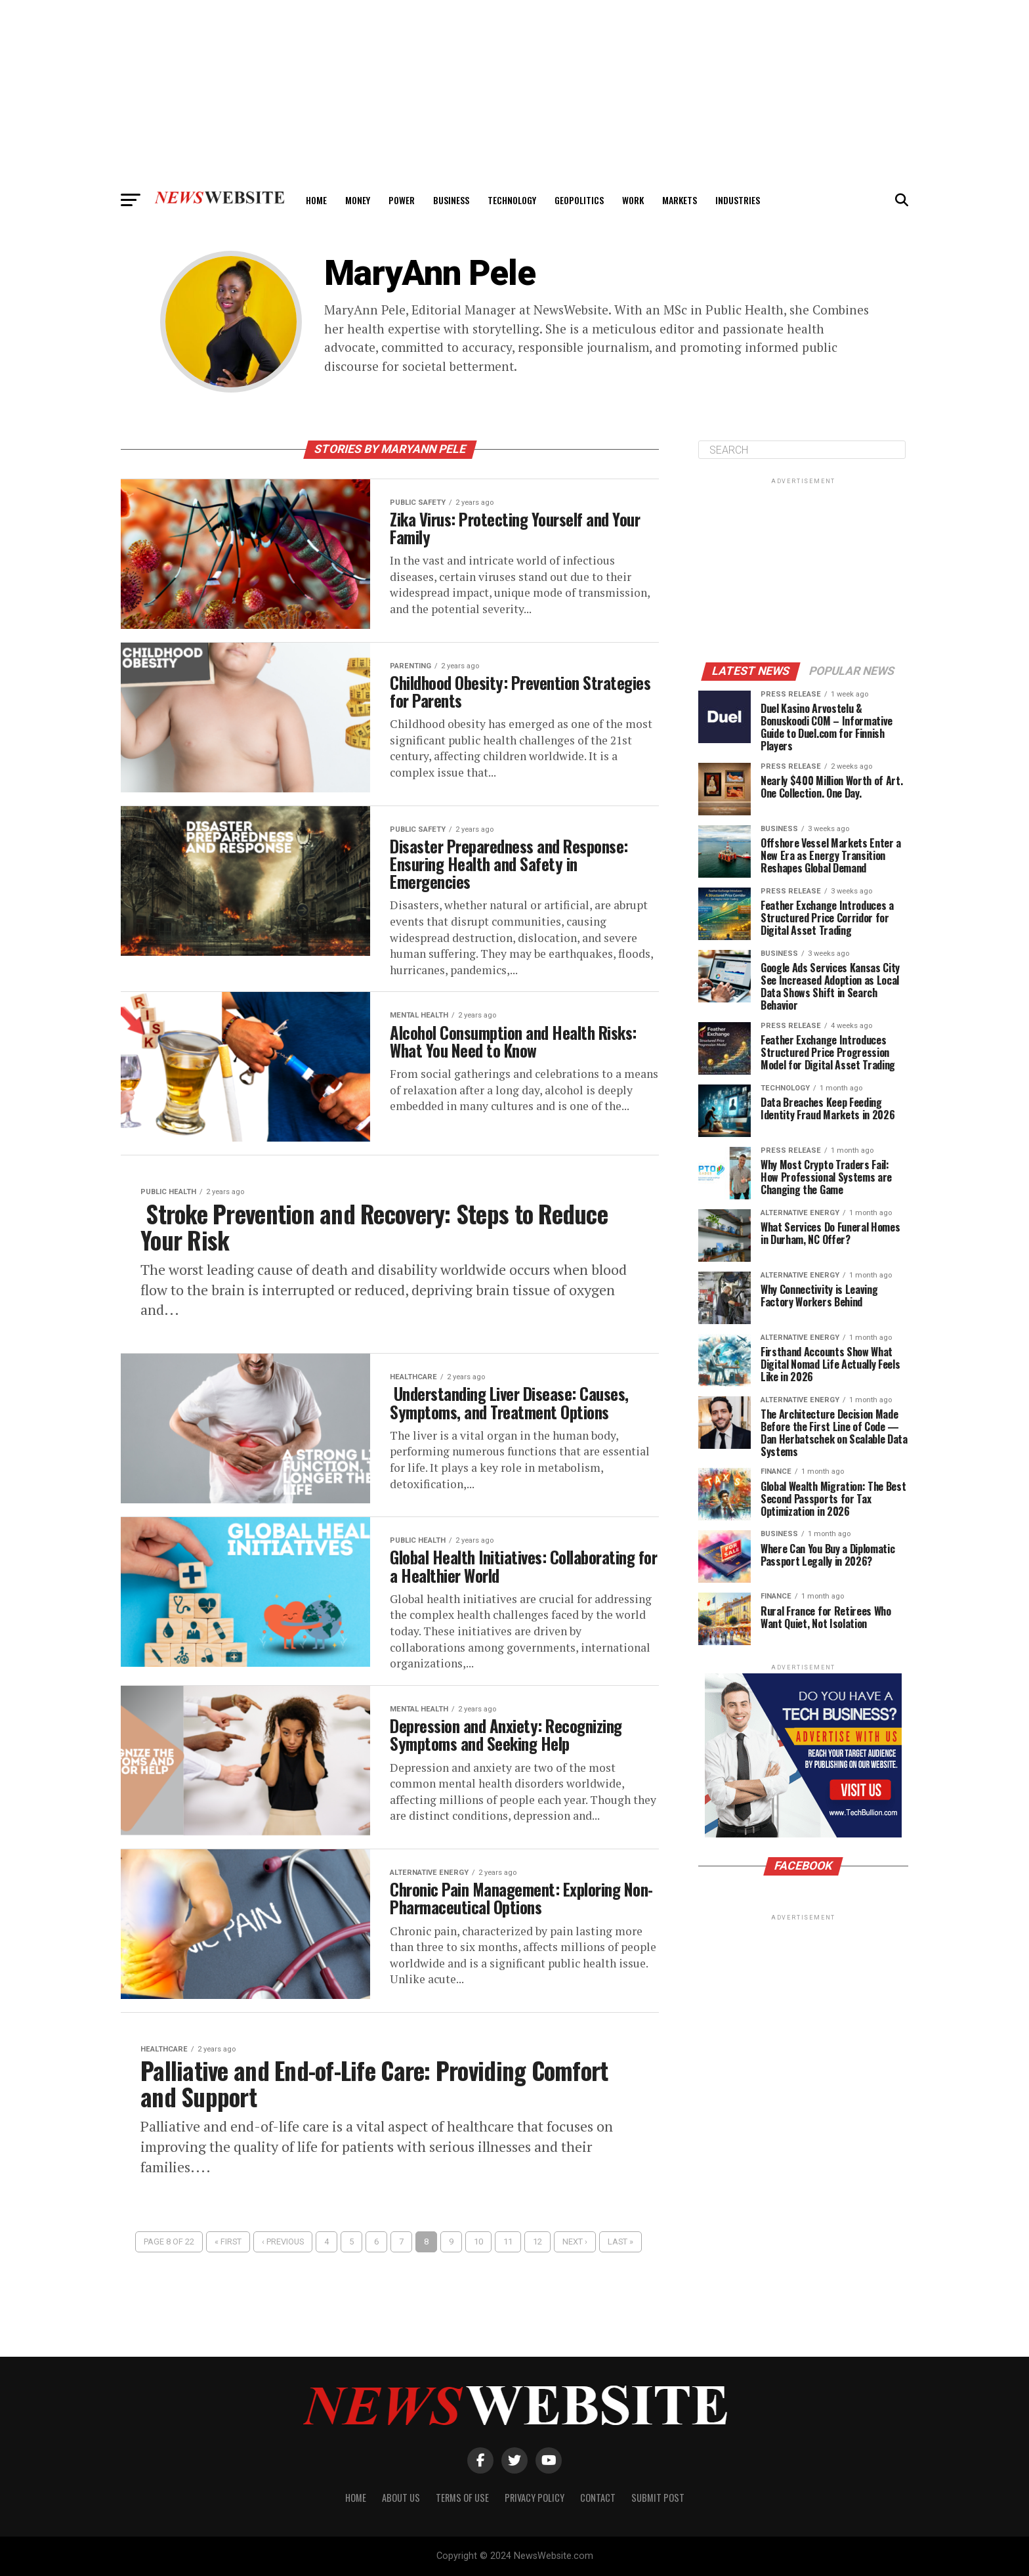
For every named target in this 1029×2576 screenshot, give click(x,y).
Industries (737, 200)
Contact (598, 2497)
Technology (512, 200)
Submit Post (657, 2497)
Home (316, 200)
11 (508, 2260)
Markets (679, 200)
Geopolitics (579, 200)
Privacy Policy (534, 2497)
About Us (401, 2497)
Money (357, 200)
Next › (574, 2260)
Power (401, 200)
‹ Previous (283, 2260)
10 (478, 2260)
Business (451, 200)
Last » (620, 2260)
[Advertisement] (514, 92)
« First (228, 2260)
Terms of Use (462, 2497)
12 (537, 2260)
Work (633, 200)
